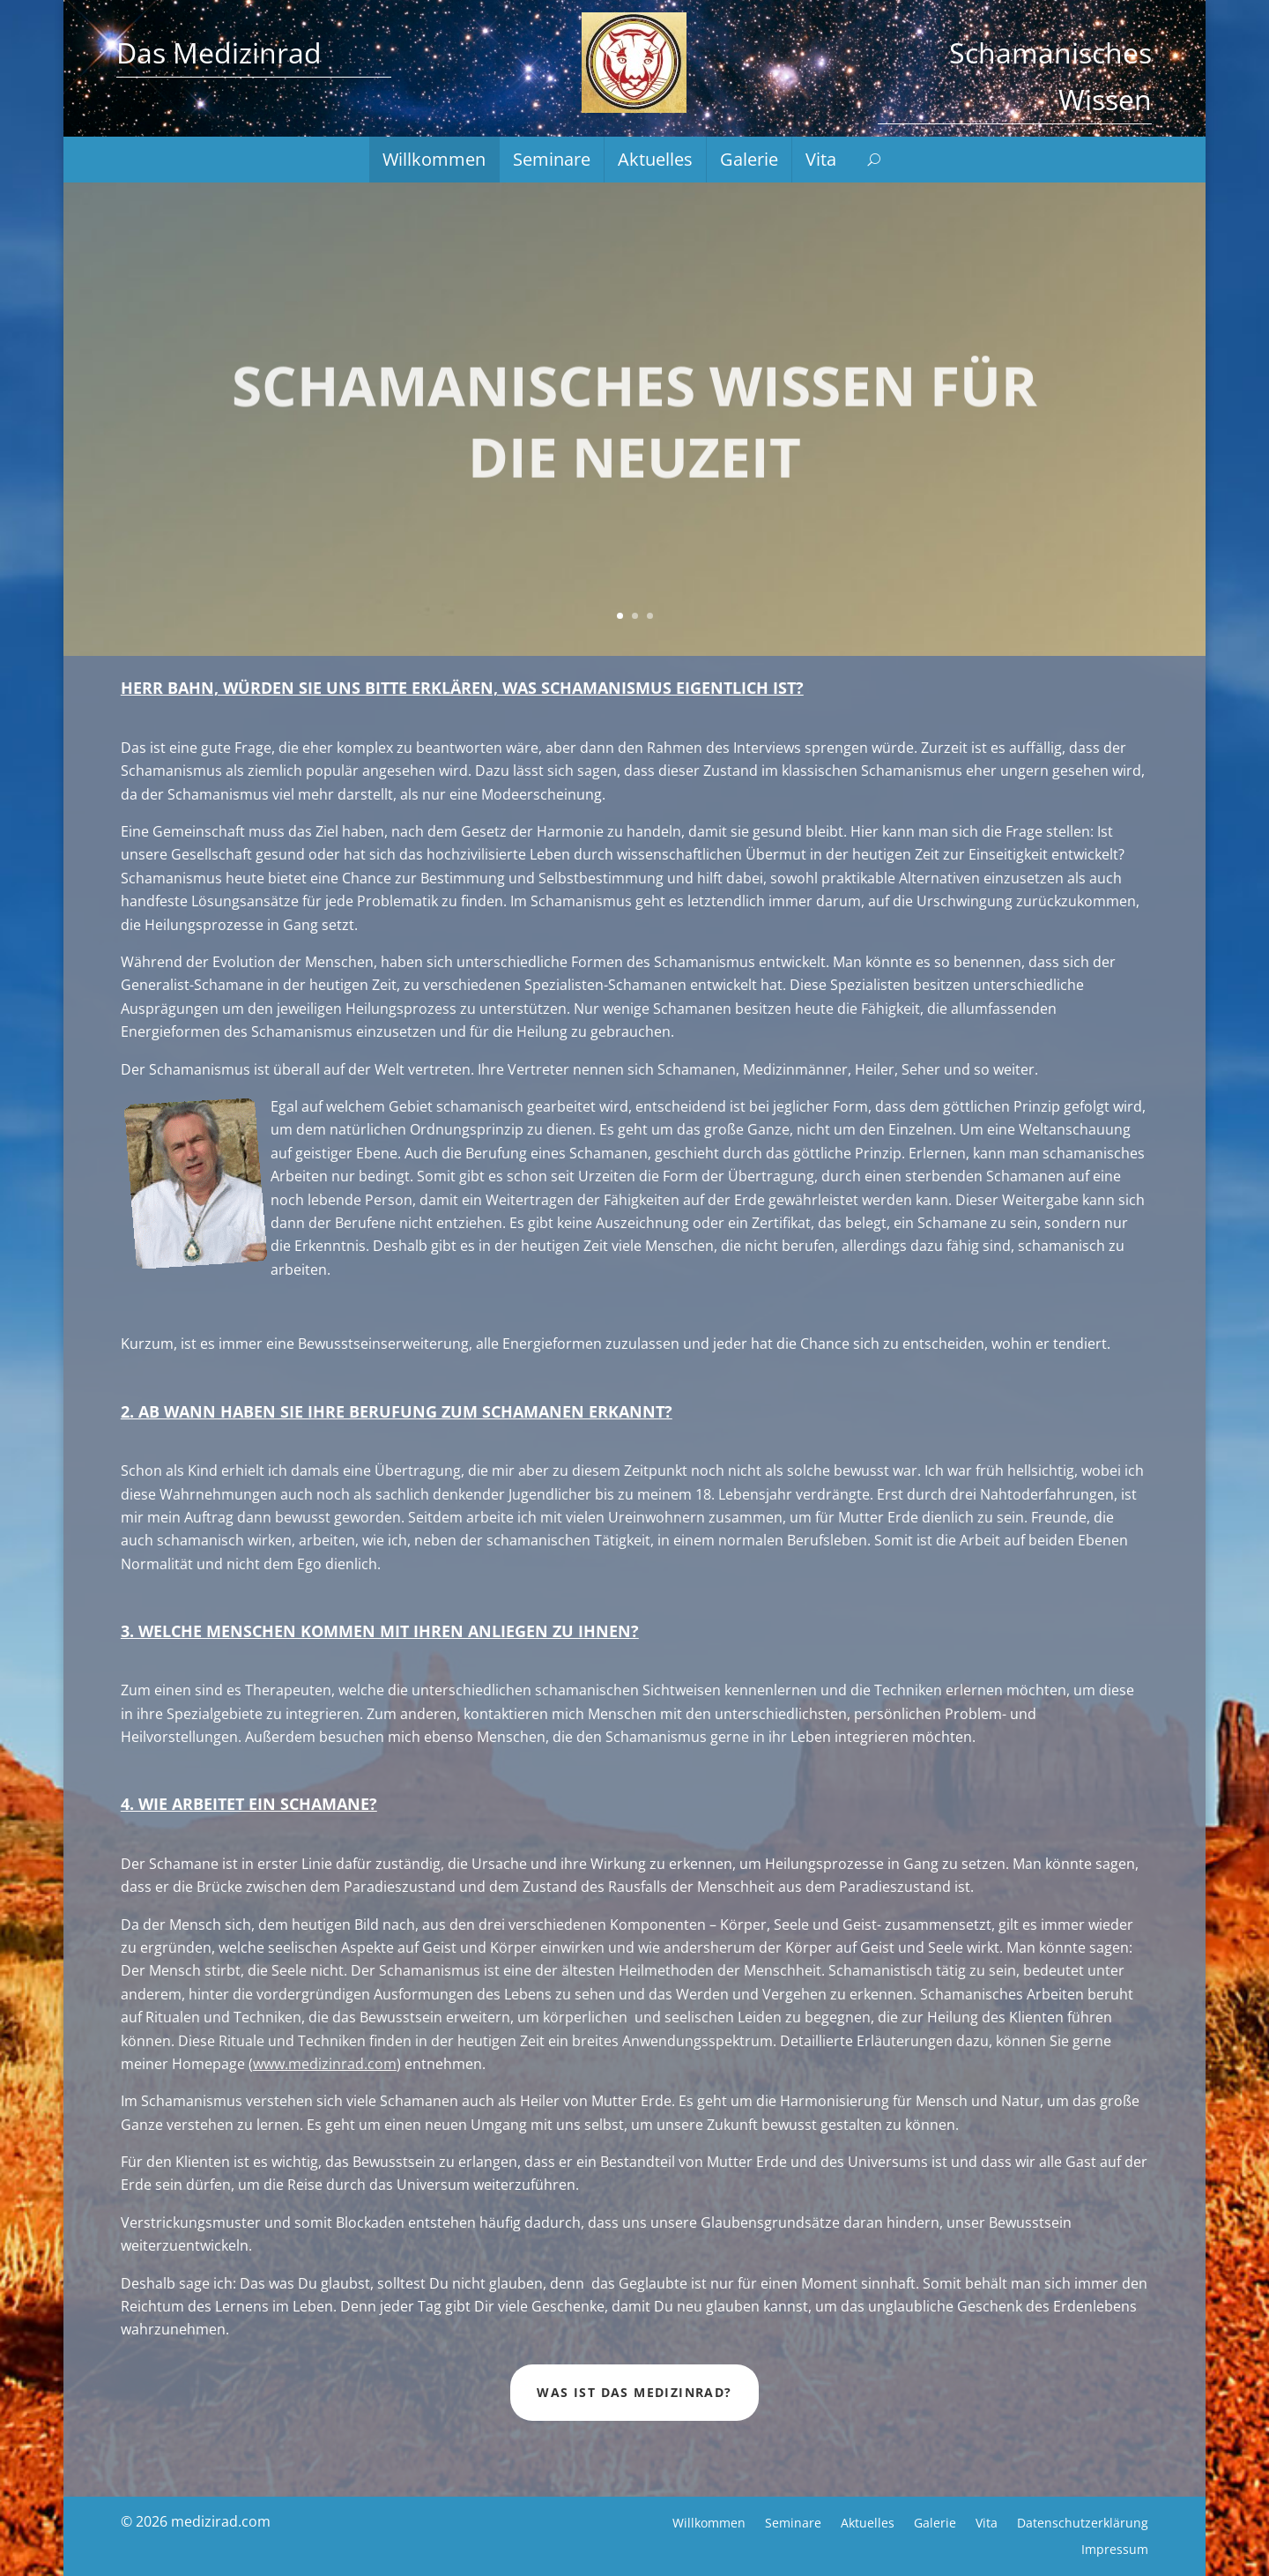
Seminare (551, 159)
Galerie (749, 159)
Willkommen (434, 159)
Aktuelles (655, 159)
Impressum (1114, 2548)
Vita (820, 159)
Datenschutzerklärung (1082, 2521)
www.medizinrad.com (325, 2063)
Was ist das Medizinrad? (634, 2392)
